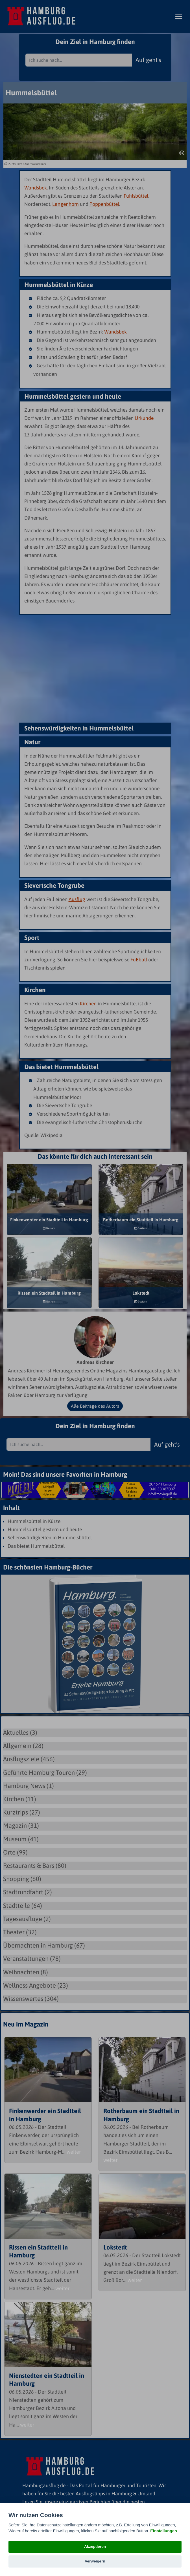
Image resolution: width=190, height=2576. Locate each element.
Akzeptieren (95, 2546)
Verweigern (95, 2561)
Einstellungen (163, 2531)
